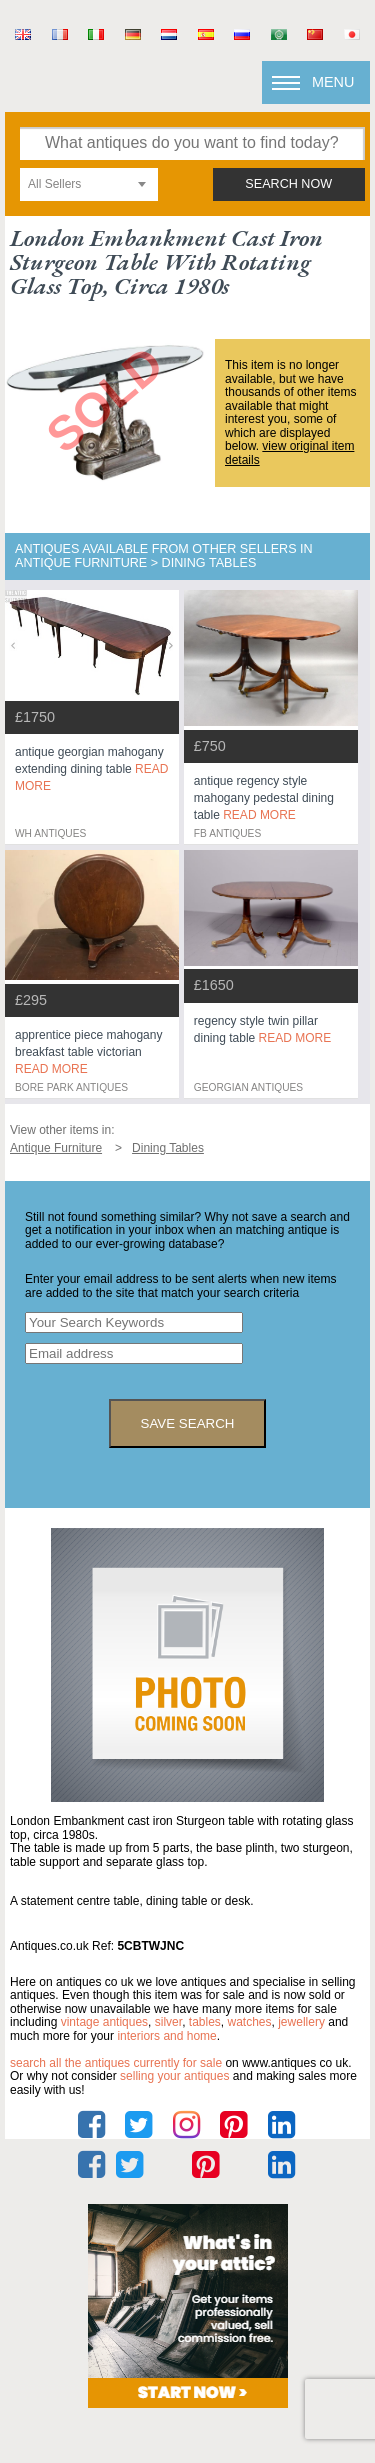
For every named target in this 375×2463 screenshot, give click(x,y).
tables (205, 2022)
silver (168, 2022)
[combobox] (89, 184)
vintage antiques (104, 2022)
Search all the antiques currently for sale (116, 2063)
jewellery (301, 2022)
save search (188, 1423)
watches (250, 2022)
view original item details (289, 453)
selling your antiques (174, 2076)
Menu (333, 82)
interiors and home (166, 2036)
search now (288, 184)
